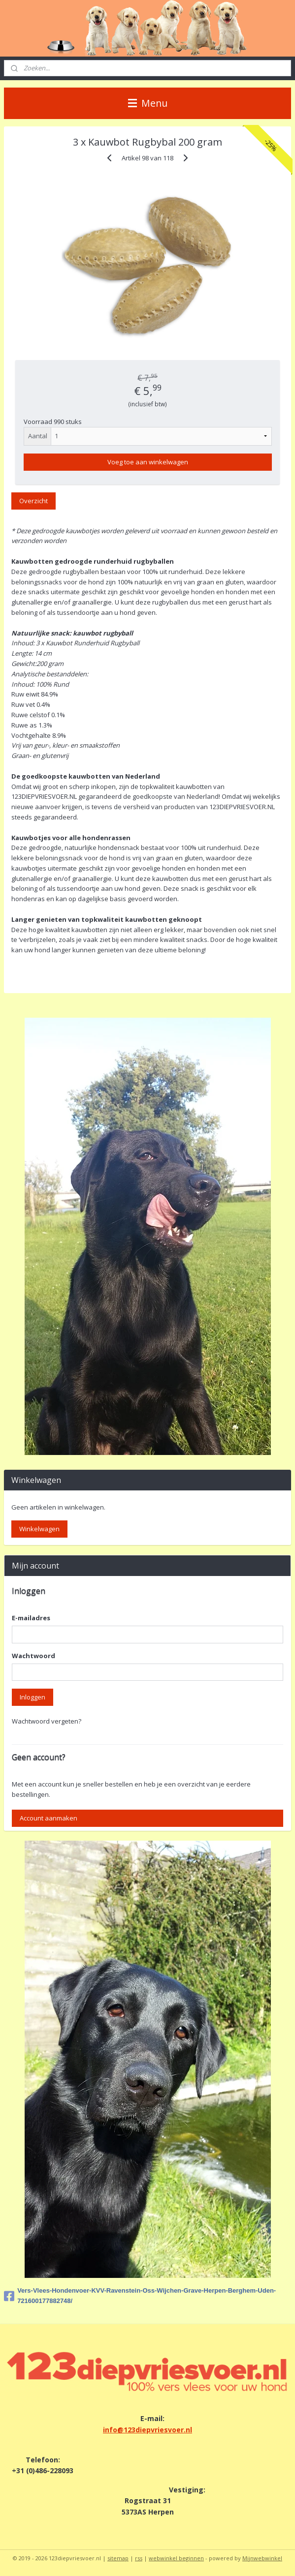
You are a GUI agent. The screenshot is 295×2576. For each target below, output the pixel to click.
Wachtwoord (33, 1655)
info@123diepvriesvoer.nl (147, 2429)
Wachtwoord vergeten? (46, 1721)
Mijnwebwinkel (262, 2558)
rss (138, 2558)
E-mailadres (31, 1617)
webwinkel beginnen (176, 2558)
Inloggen (32, 1697)
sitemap (118, 2558)
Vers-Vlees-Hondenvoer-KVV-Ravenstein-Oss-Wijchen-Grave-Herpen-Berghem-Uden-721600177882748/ (140, 2295)
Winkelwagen (39, 1528)
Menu (147, 103)
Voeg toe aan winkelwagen (147, 461)
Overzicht (33, 500)
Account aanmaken (48, 1818)
